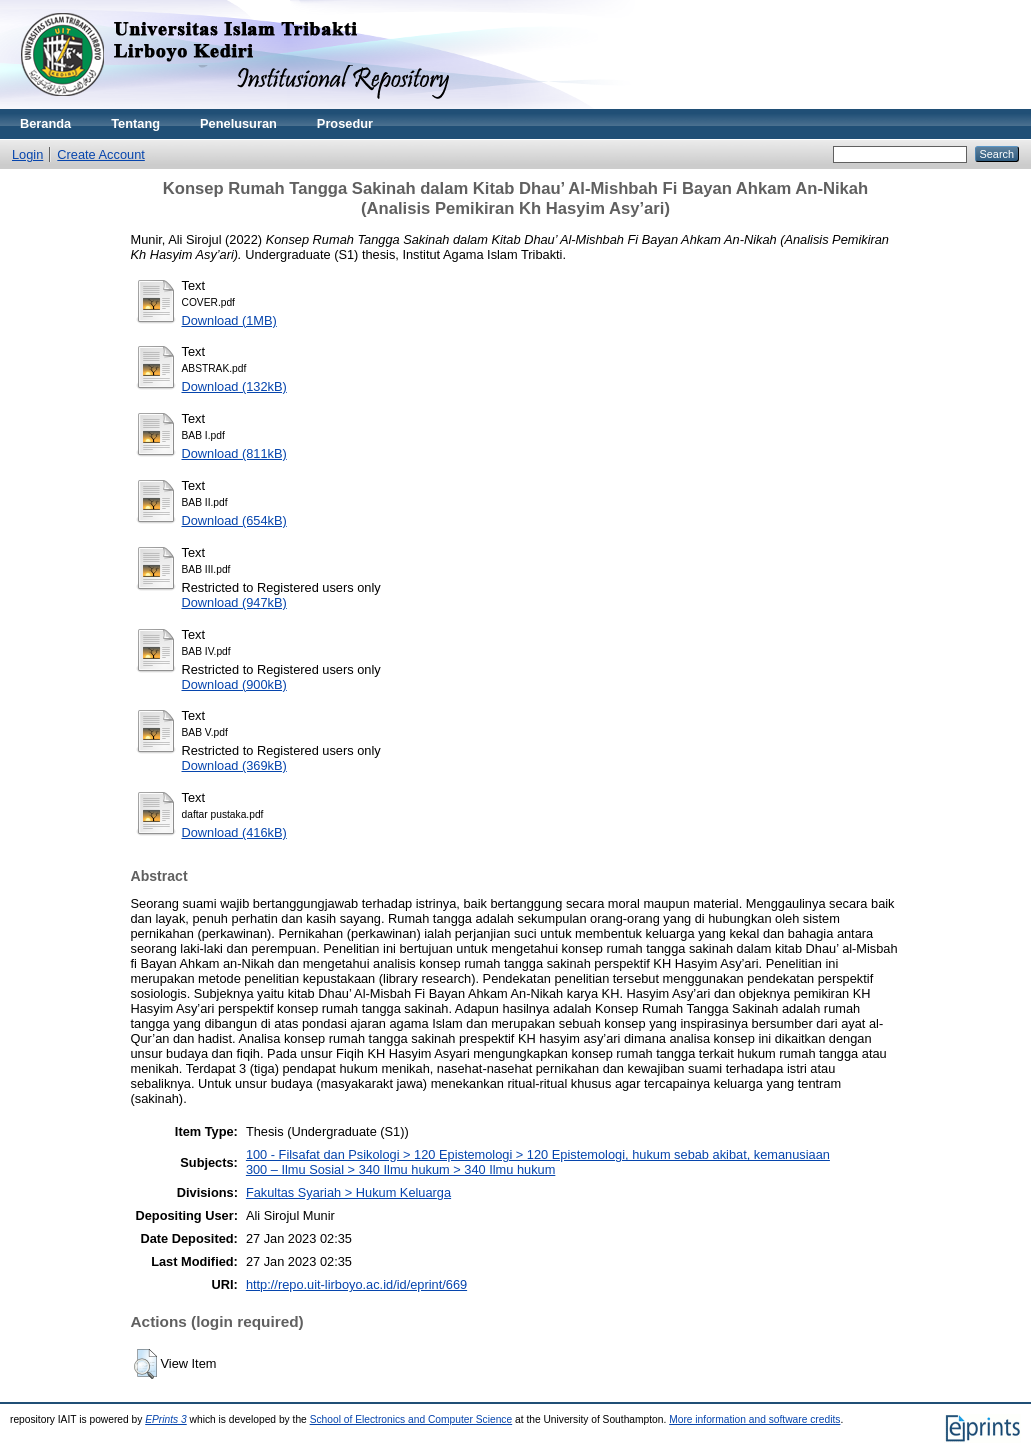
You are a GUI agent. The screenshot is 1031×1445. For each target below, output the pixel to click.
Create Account (101, 154)
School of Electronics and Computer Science (411, 1419)
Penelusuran (238, 123)
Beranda (45, 123)
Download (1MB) (229, 320)
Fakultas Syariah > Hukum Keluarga (348, 1192)
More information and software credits (754, 1419)
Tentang (135, 123)
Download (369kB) (234, 765)
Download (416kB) (234, 832)
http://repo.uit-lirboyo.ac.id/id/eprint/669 (356, 1284)
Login (27, 154)
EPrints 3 (166, 1419)
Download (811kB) (234, 453)
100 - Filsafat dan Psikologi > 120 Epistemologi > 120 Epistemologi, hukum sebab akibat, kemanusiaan (538, 1154)
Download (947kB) (234, 602)
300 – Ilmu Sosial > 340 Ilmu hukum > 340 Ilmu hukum (400, 1169)
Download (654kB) (234, 520)
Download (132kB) (234, 386)
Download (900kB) (234, 684)
